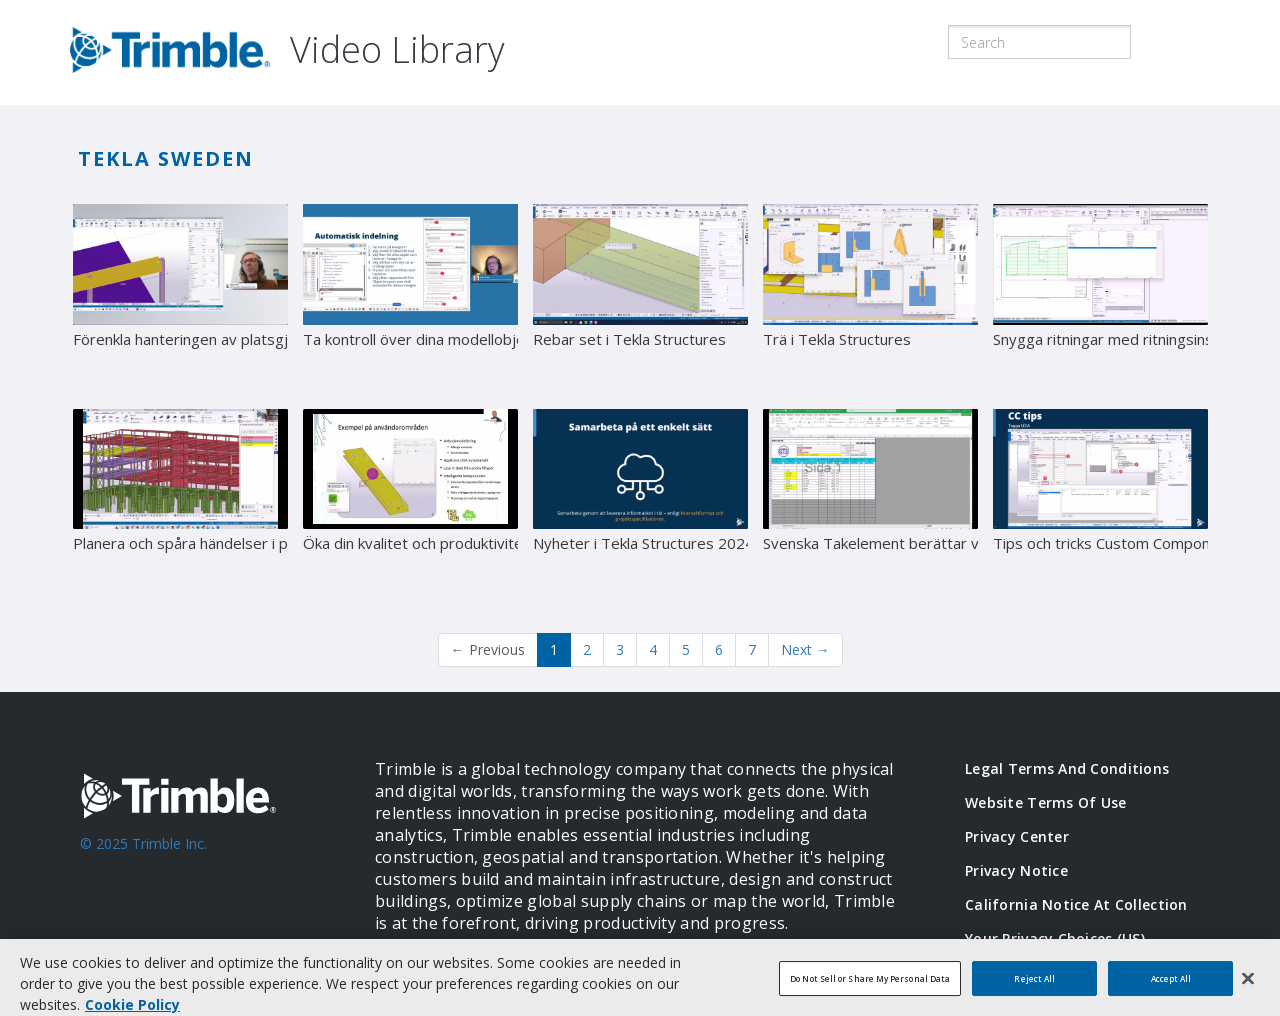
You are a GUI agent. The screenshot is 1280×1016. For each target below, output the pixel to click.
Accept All (1171, 990)
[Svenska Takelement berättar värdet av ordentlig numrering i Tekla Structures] (870, 504)
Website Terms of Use (1046, 802)
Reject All (1034, 990)
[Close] (1248, 990)
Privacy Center (1017, 836)
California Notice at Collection (1076, 904)
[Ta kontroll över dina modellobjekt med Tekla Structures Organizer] (410, 299)
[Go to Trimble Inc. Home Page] (197, 854)
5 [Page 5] (686, 649)
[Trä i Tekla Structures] (870, 299)
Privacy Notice (1016, 870)
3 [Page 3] (620, 649)
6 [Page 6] (719, 649)
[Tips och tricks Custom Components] (1100, 504)
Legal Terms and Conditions (1067, 768)
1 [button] (554, 649)
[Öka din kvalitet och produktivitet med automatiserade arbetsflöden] (410, 504)
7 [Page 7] (752, 649)
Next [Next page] (805, 649)
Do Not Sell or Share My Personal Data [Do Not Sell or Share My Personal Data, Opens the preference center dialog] (870, 990)
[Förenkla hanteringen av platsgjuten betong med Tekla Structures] (180, 299)
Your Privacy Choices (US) (1055, 938)
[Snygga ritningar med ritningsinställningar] (1100, 299)
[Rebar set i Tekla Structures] (640, 299)
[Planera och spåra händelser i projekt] (180, 504)
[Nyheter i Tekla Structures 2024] (640, 504)
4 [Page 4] (653, 649)
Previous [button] (488, 649)
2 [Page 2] (587, 649)
